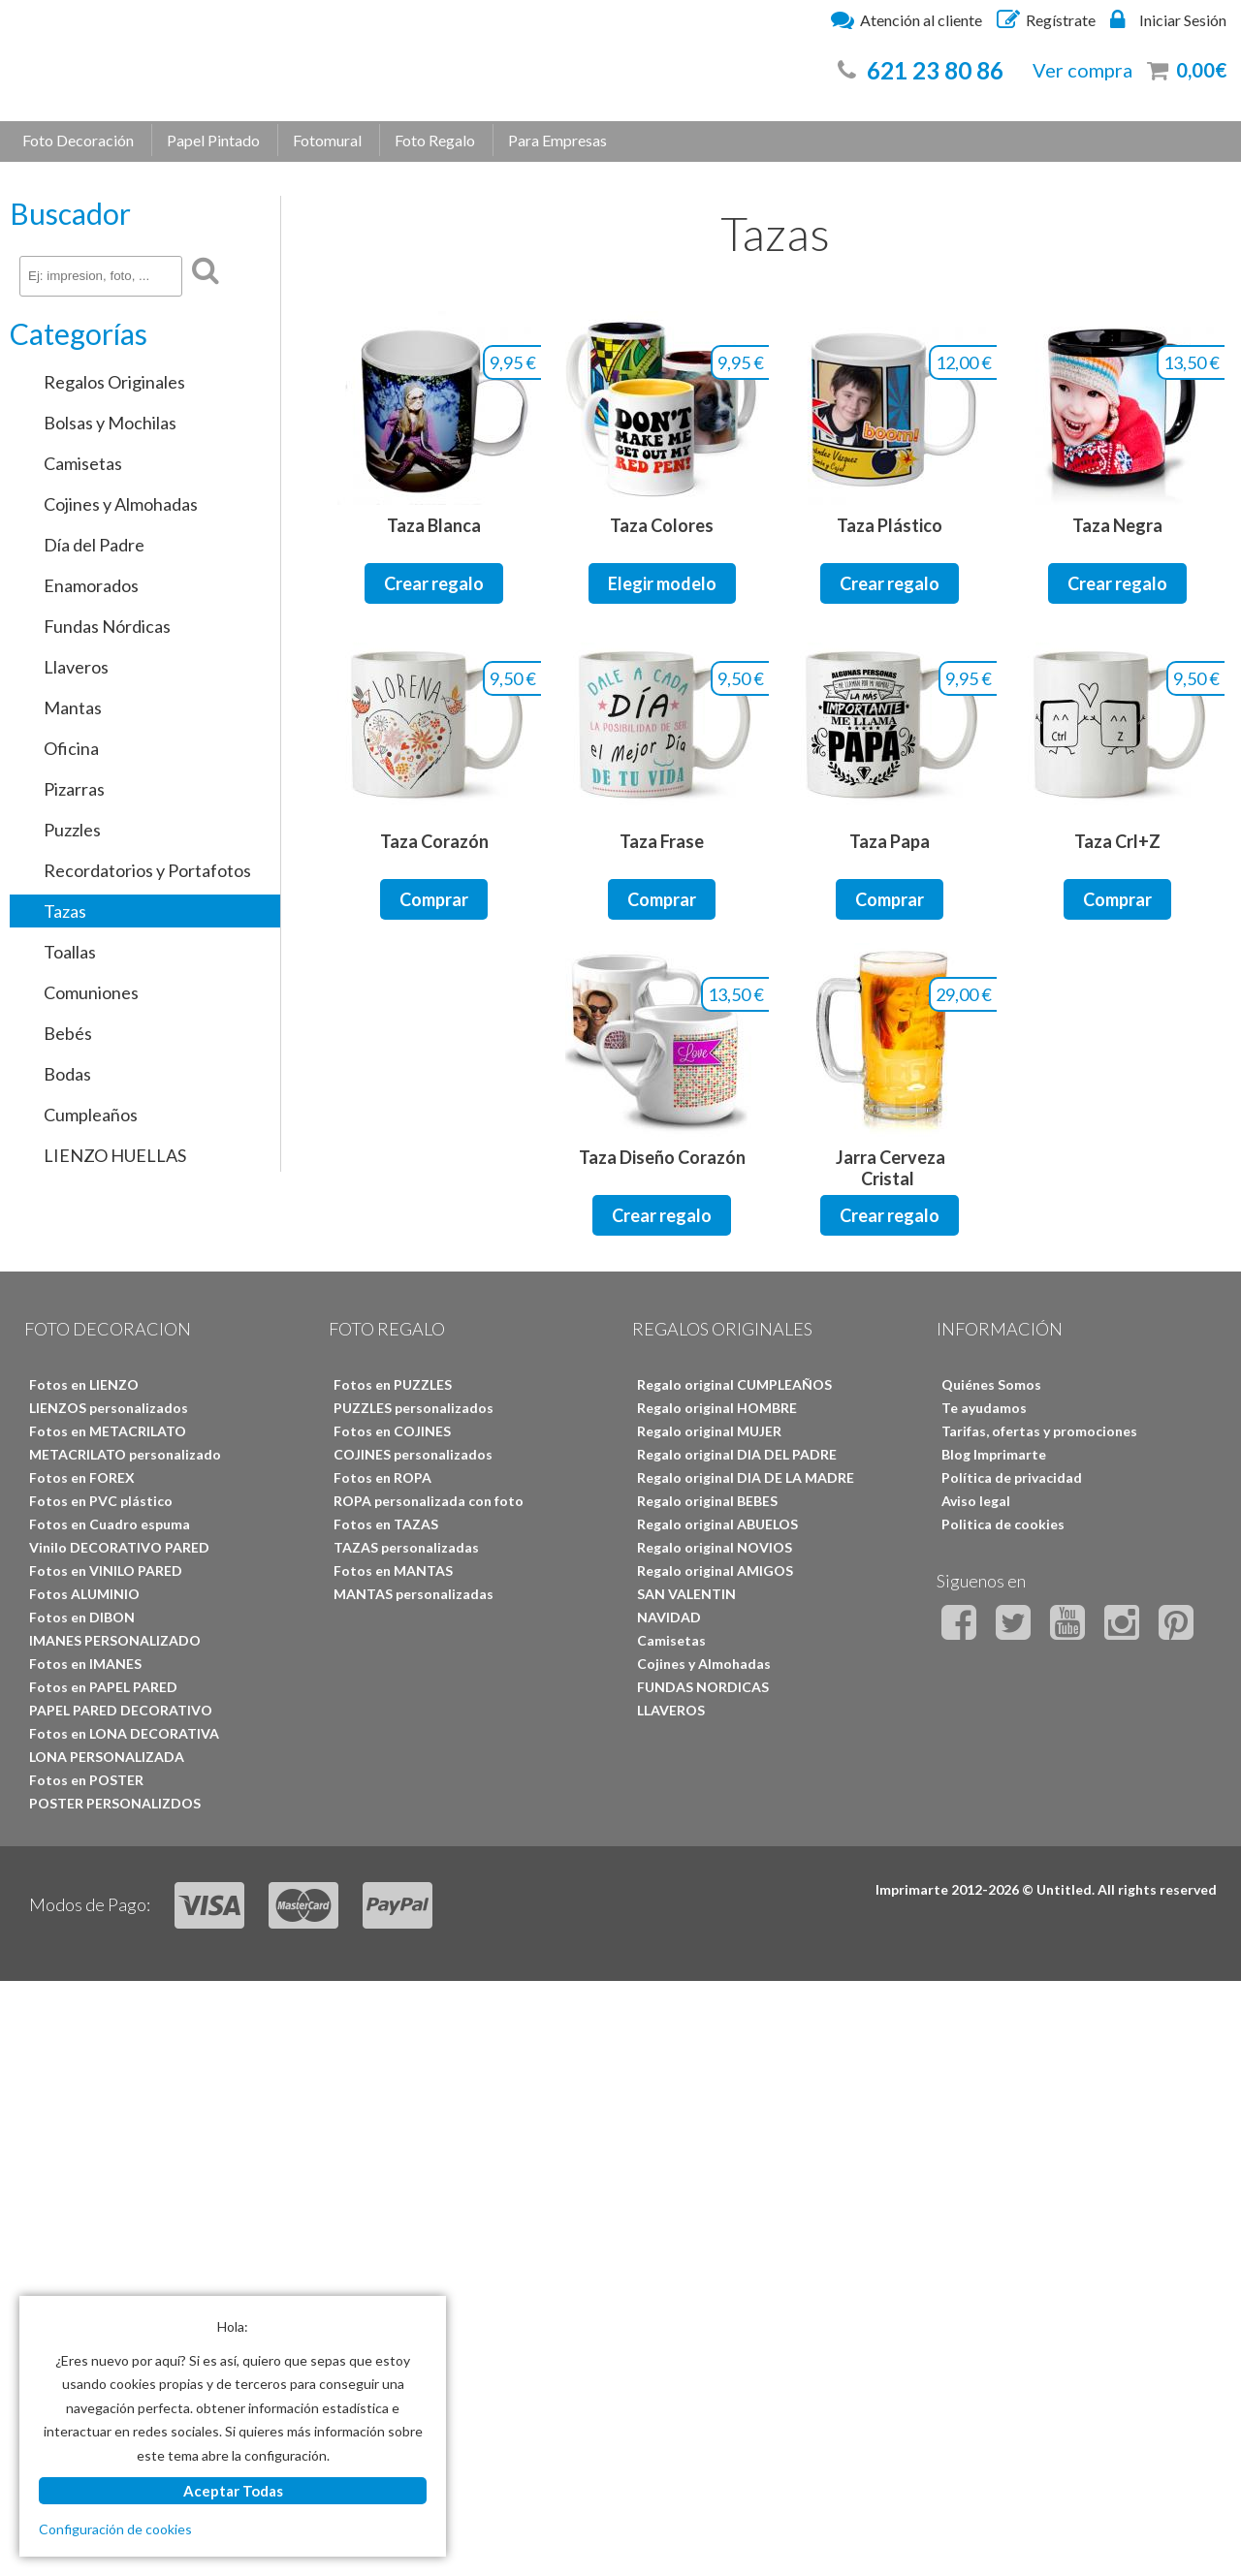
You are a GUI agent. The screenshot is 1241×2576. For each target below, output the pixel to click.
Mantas (73, 707)
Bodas (67, 1073)
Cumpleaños (91, 1114)
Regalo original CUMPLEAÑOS (734, 1384)
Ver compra (1082, 69)
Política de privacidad (1011, 1477)
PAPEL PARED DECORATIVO (120, 1710)
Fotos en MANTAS (393, 1570)
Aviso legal (975, 1500)
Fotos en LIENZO (84, 1384)
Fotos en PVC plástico (101, 1500)
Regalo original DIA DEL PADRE (737, 1454)
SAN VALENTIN (686, 1594)
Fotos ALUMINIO (84, 1594)
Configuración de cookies (115, 2529)
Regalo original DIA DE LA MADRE (745, 1477)
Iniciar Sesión (1168, 19)
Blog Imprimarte (993, 1454)
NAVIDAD (669, 1617)
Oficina (71, 748)
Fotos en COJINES (392, 1431)
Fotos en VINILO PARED (105, 1570)
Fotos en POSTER (86, 1780)
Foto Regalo (435, 140)
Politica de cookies (1003, 1524)
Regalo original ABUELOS (717, 1524)
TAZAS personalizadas (406, 1547)
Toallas (70, 951)
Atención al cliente (906, 19)
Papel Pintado (213, 140)
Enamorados (91, 585)
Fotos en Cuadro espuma (109, 1524)
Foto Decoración (78, 140)
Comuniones (91, 992)
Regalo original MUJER (709, 1431)
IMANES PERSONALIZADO (115, 1640)
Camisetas (83, 463)
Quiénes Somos (991, 1384)
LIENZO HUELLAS (115, 1155)
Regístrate (1046, 19)
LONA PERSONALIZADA (106, 1756)
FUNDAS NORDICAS (703, 1687)
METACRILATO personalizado (125, 1454)
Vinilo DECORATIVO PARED (119, 1547)
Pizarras (74, 789)
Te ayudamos (984, 1407)
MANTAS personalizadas (413, 1594)
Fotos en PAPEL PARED (103, 1687)
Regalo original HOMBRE (717, 1407)
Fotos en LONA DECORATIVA (124, 1733)
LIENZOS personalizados (108, 1407)
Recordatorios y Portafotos (147, 870)
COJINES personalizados (413, 1454)
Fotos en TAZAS (386, 1524)
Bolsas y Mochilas (110, 422)
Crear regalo (434, 583)
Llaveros (76, 666)
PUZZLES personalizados (413, 1407)
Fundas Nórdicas (107, 626)
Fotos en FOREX (82, 1477)
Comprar (433, 899)
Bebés (68, 1033)
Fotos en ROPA (382, 1477)
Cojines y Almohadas (121, 504)
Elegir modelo (662, 583)
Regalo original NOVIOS (714, 1547)
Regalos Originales (114, 382)
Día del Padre (94, 544)
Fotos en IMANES (85, 1663)
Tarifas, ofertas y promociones (1039, 1431)
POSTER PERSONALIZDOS (115, 1803)
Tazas (65, 911)
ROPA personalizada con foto (429, 1500)
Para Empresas (557, 140)
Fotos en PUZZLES (393, 1384)
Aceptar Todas (233, 2490)
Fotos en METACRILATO (107, 1431)
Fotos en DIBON (82, 1617)
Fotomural (327, 140)
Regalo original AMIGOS (715, 1570)
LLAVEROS (671, 1710)
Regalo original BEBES (707, 1500)
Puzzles (72, 829)
